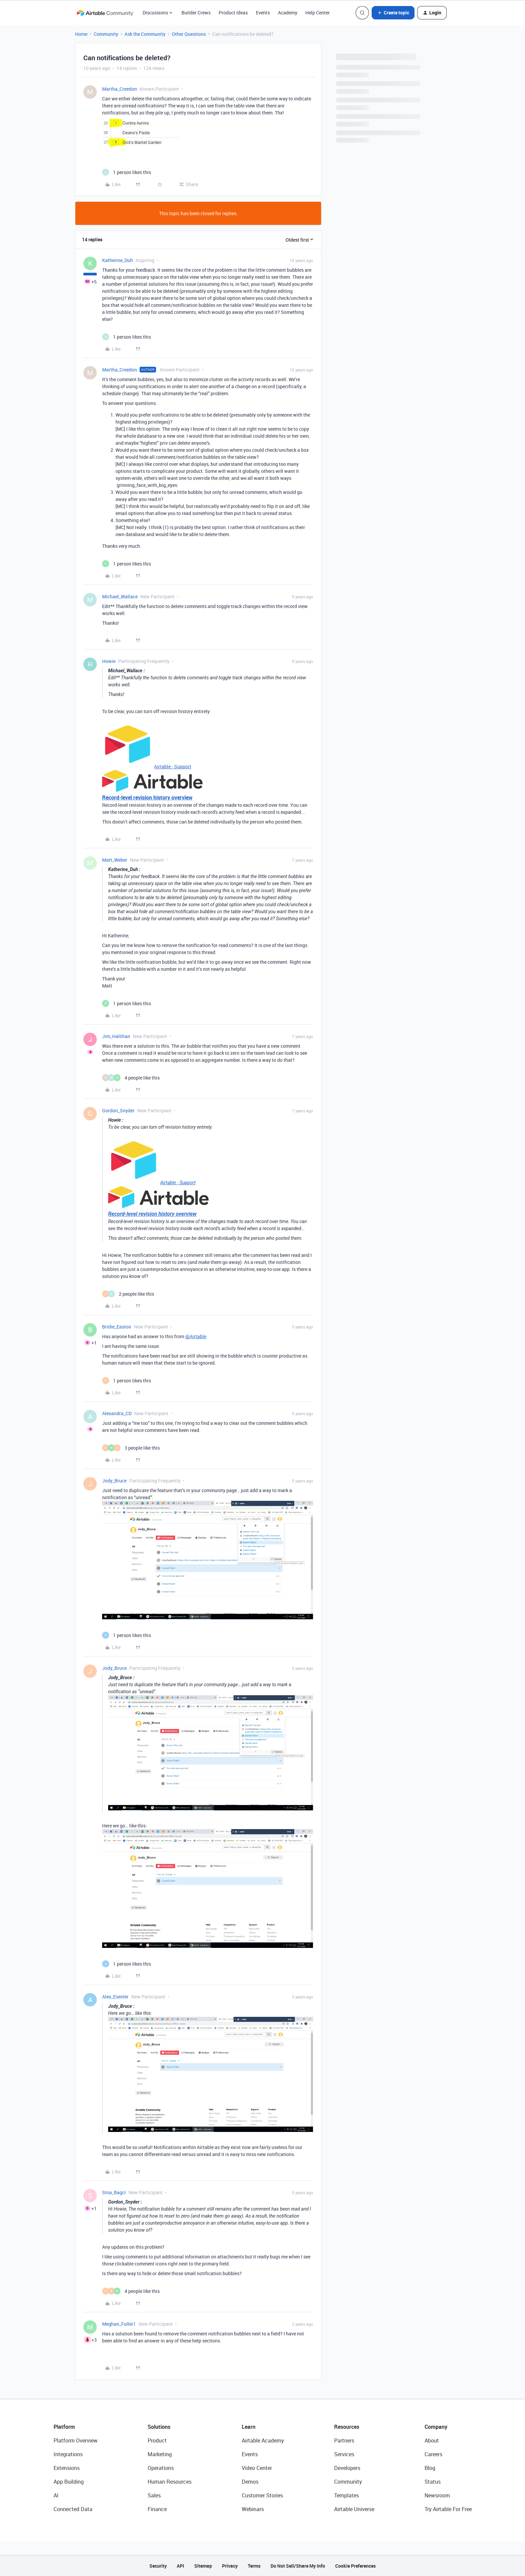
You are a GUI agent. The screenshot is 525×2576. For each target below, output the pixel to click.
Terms (254, 2566)
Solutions (159, 2426)
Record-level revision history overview (147, 797)
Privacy (230, 2566)
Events (263, 12)
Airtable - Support (172, 766)
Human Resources (170, 2481)
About (432, 2440)
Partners (344, 2440)
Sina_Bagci (114, 2192)
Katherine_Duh (117, 260)
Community (106, 34)
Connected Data (73, 2509)
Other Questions (189, 34)
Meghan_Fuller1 (119, 2324)
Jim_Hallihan (116, 1036)
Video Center (257, 2468)
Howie (109, 661)
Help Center (317, 12)
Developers (347, 2468)
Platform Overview (75, 2440)
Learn (248, 2426)
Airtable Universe (354, 2509)
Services (344, 2454)
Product (157, 2440)
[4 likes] (131, 1077)
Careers (433, 2454)
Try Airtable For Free (448, 2509)
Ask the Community (145, 34)
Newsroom (437, 2495)
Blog (430, 2468)
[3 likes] (131, 1447)
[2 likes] (128, 1293)
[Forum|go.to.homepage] (105, 12)
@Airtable (195, 1336)
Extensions (67, 2468)
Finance (157, 2509)
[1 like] (126, 172)
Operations (161, 2468)
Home (81, 34)
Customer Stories (262, 2495)
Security (158, 2566)
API (180, 2566)
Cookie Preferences (355, 2566)
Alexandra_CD (117, 1413)
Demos (250, 2481)
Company (436, 2426)
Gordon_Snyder (118, 1110)
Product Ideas (233, 12)
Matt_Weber (114, 860)
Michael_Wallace (120, 596)
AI (56, 2495)
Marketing (160, 2454)
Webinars (253, 2509)
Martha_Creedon (119, 89)
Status (433, 2481)
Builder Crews (196, 12)
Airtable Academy (263, 2440)
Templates (346, 2495)
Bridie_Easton (116, 1326)
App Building (69, 2481)
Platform (64, 2426)
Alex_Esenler (115, 1996)
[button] (393, 12)
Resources (346, 2426)
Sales (154, 2495)
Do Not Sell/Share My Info (298, 2566)
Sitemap (203, 2566)
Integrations (68, 2454)
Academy (287, 12)
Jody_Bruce (114, 1480)
